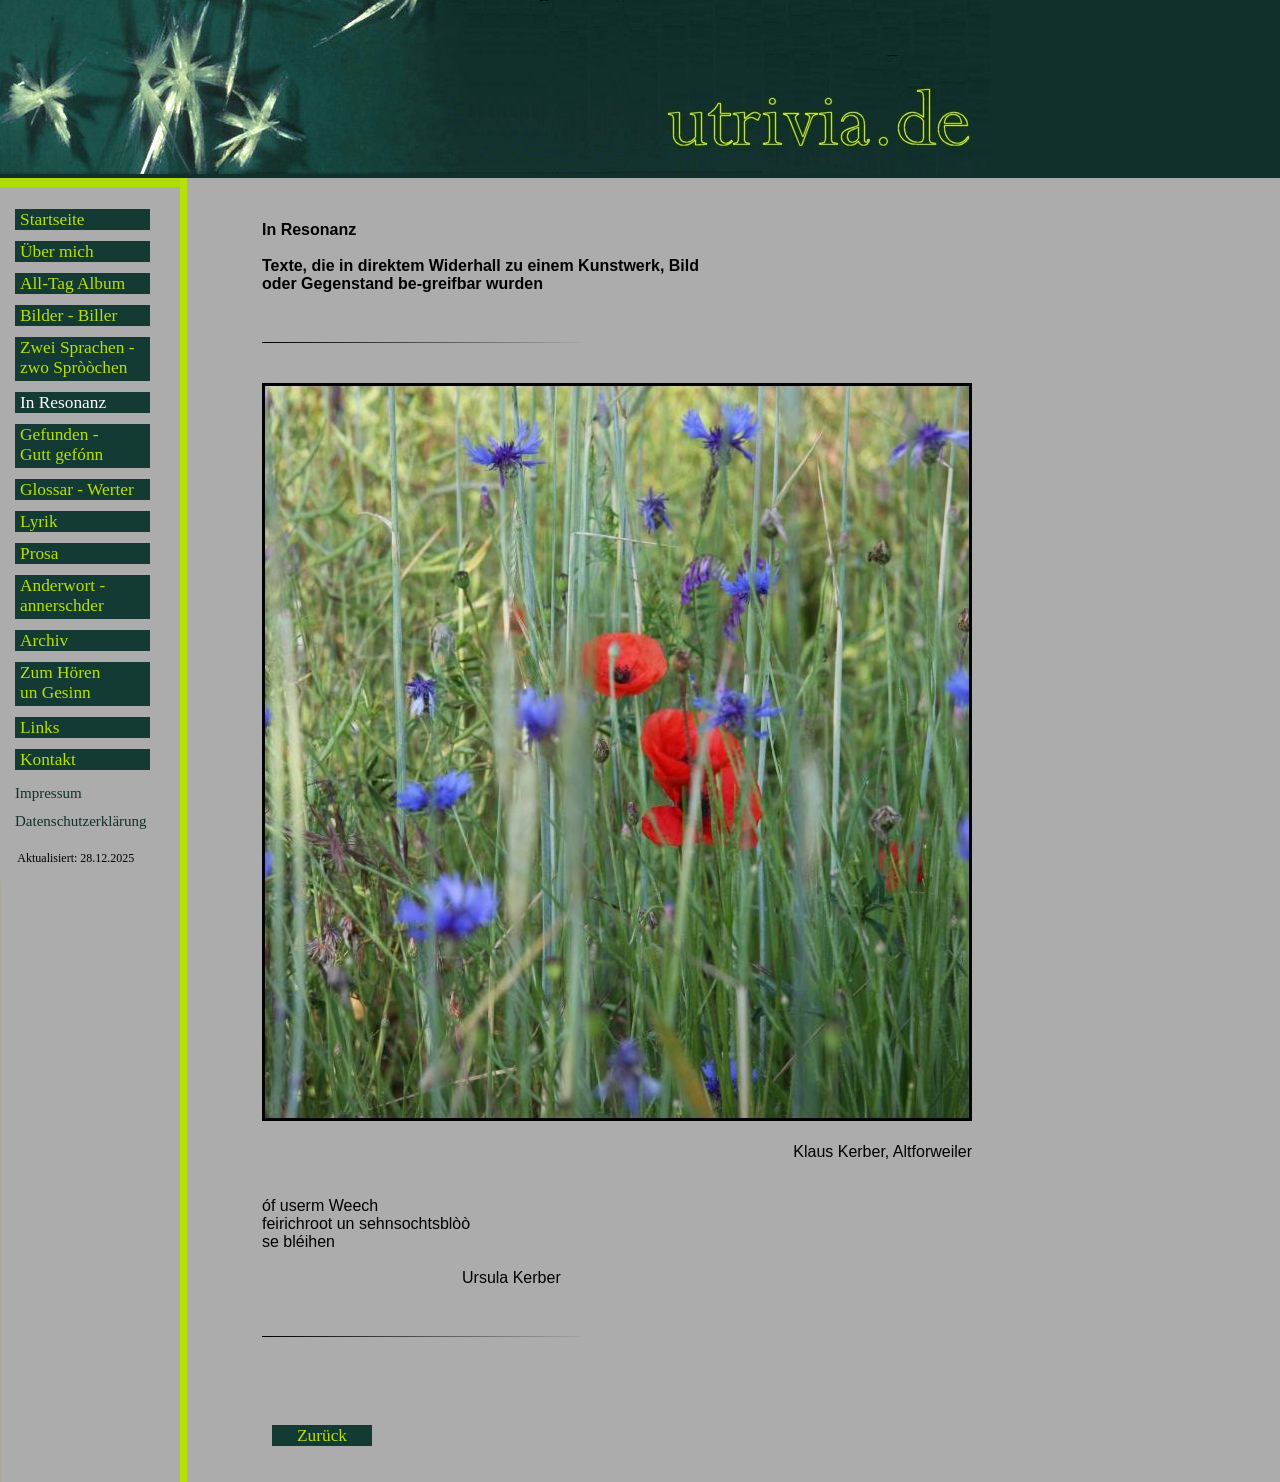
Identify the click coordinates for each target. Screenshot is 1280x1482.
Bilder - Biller (68, 315)
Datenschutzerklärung (81, 821)
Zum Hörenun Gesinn (60, 682)
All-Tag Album (72, 283)
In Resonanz (63, 402)
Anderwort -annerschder (62, 595)
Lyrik (39, 521)
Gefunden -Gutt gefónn (61, 444)
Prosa (39, 553)
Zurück (322, 1435)
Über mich (57, 251)
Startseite (52, 219)
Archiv (44, 640)
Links (39, 727)
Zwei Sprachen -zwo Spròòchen (77, 357)
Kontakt (48, 759)
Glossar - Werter (77, 489)
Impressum (48, 793)
